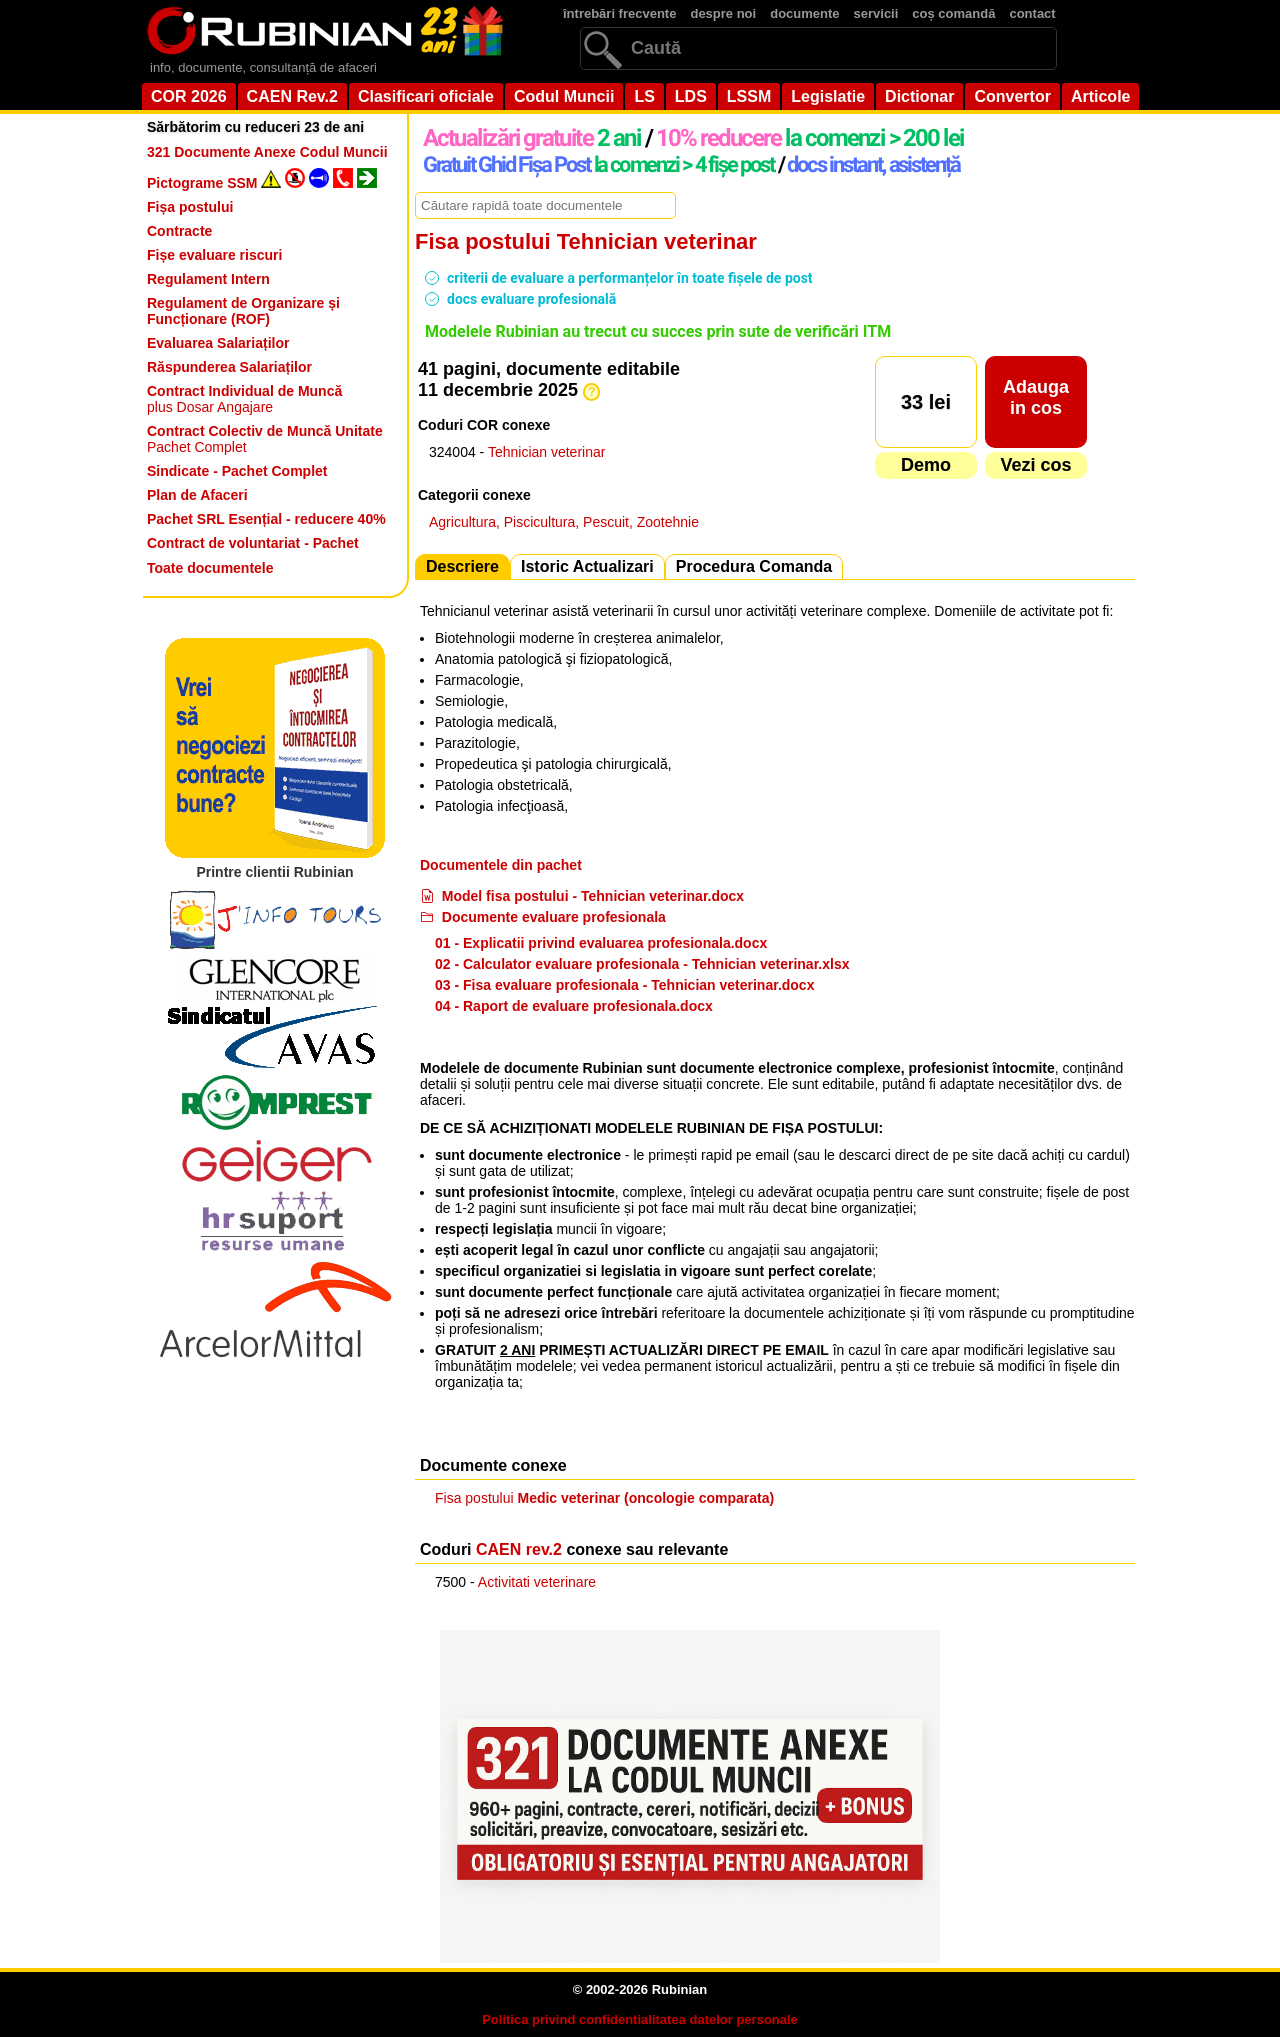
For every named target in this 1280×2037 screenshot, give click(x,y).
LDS (691, 96)
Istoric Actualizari (587, 566)
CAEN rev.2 (519, 1549)
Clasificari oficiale (426, 96)
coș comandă (953, 13)
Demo (926, 465)
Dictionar (919, 96)
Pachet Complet (265, 439)
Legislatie (828, 96)
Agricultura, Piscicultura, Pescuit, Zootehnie (564, 522)
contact (1032, 13)
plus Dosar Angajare (244, 399)
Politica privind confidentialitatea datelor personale (640, 2019)
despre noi (723, 13)
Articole (1101, 96)
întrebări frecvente (619, 13)
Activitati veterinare (537, 1582)
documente (804, 13)
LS (644, 96)
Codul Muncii (564, 96)
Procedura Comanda (754, 566)
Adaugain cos (1036, 397)
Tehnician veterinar (547, 452)
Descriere (462, 566)
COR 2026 (189, 96)
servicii (876, 13)
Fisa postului (604, 1498)
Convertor (1012, 96)
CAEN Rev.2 (292, 96)
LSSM (749, 96)
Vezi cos (1035, 465)
